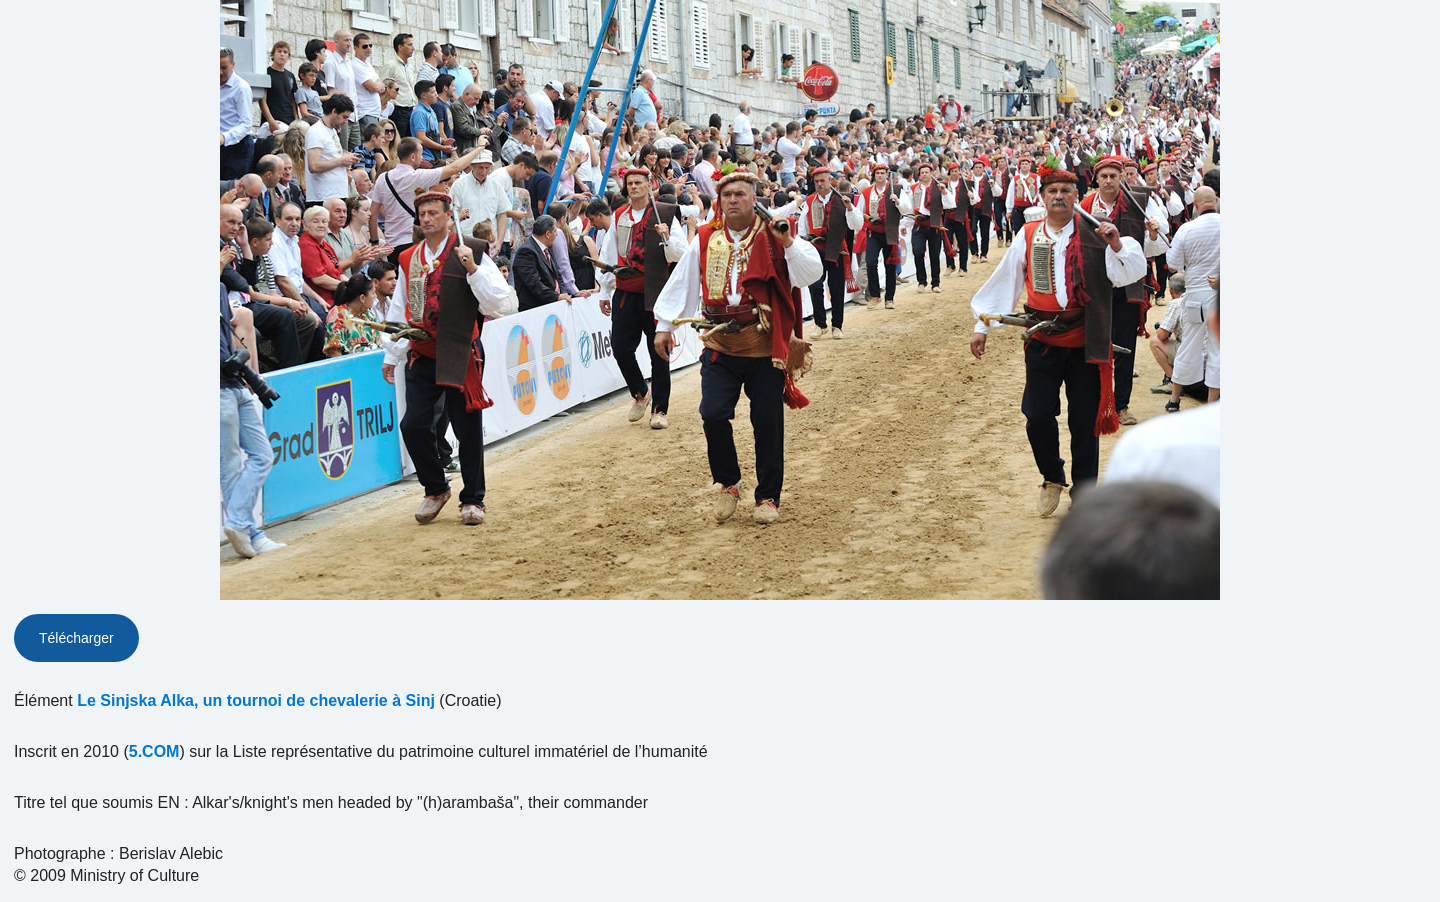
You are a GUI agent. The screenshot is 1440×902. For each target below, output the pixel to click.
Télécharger (76, 638)
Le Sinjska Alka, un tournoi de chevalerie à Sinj (256, 700)
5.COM (154, 751)
